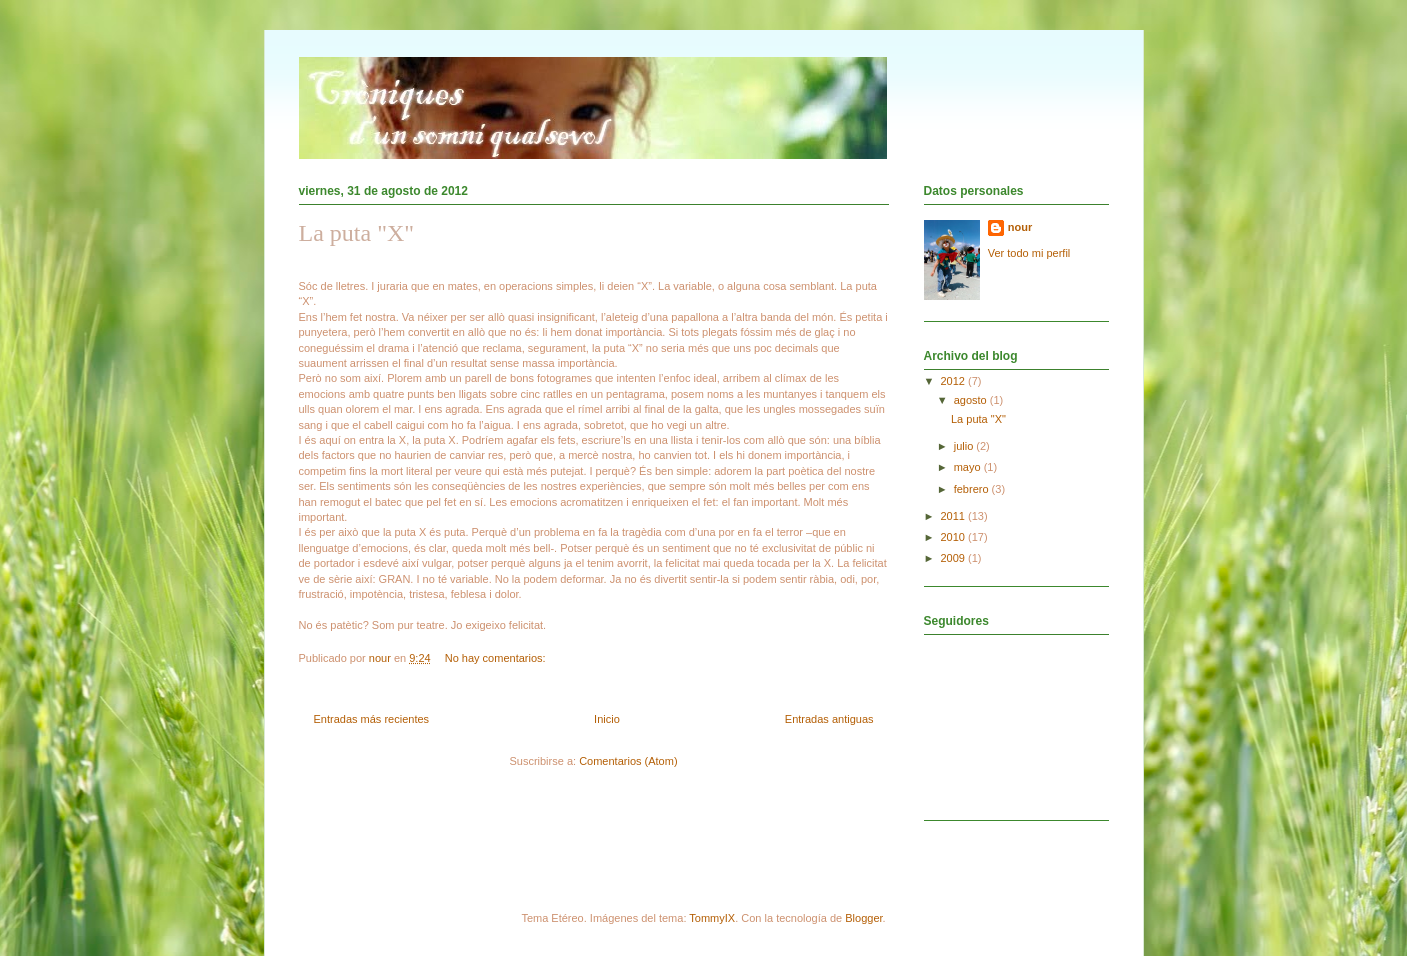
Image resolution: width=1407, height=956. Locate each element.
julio (965, 446)
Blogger (863, 918)
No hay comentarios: (497, 658)
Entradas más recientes (372, 719)
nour (1020, 227)
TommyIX (712, 918)
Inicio (607, 719)
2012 (955, 381)
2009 (955, 558)
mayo (969, 467)
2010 (955, 537)
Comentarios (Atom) (628, 761)
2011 (955, 516)
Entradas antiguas (829, 719)
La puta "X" (357, 233)
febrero (973, 489)
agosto (972, 400)
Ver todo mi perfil (1029, 253)
